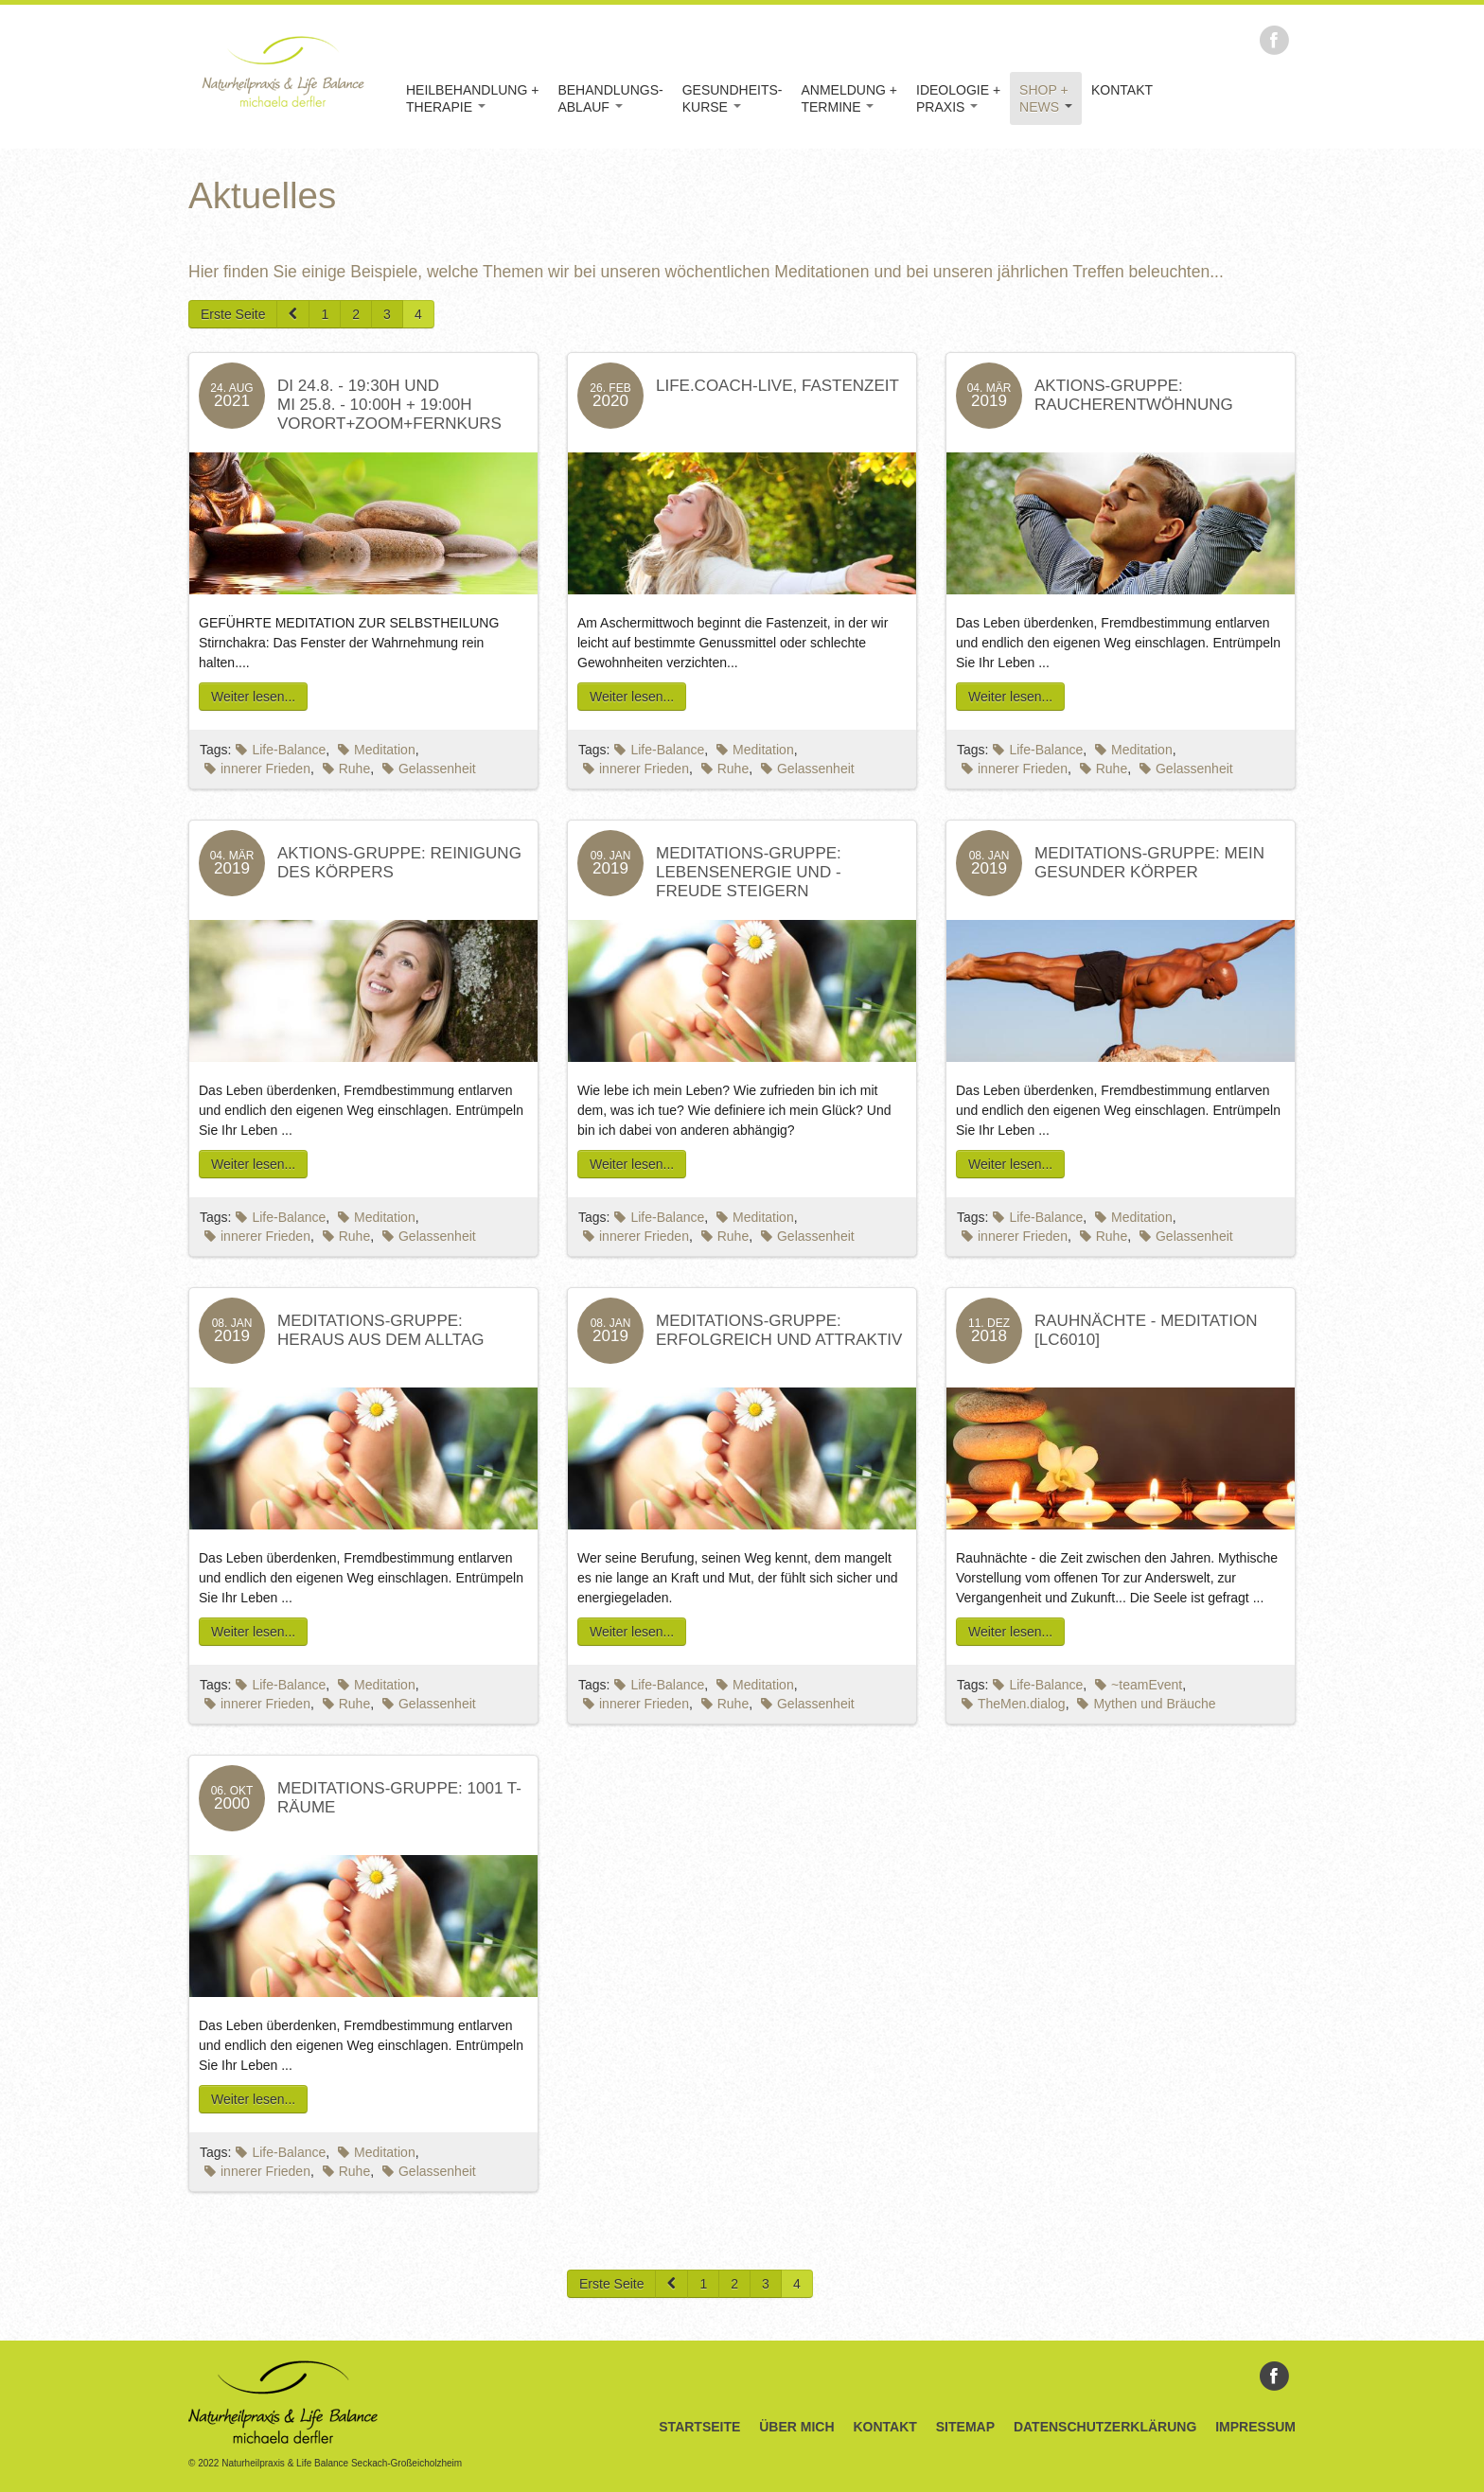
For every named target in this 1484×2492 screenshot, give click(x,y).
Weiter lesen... (253, 696)
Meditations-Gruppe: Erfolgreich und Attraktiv (779, 1330)
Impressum (1255, 2426)
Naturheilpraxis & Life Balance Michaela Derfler (283, 71)
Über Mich (796, 2426)
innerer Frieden (257, 768)
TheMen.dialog (1014, 1703)
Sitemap (965, 2426)
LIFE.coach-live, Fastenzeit (777, 386)
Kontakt (1122, 89)
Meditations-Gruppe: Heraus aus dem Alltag (381, 1330)
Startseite (699, 2426)
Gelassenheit (429, 768)
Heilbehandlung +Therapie (472, 98)
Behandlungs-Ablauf (609, 98)
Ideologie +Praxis (958, 98)
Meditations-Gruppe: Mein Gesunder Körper (1149, 862)
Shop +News (1045, 98)
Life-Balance (281, 749)
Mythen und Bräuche (1146, 1703)
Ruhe (346, 768)
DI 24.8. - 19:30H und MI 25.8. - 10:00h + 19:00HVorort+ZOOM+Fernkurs (389, 405)
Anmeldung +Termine (849, 98)
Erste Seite (233, 314)
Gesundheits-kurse (732, 98)
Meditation (376, 749)
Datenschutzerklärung (1105, 2426)
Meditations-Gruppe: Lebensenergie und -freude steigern (748, 872)
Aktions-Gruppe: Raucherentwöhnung (1133, 395)
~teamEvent (1138, 1684)
